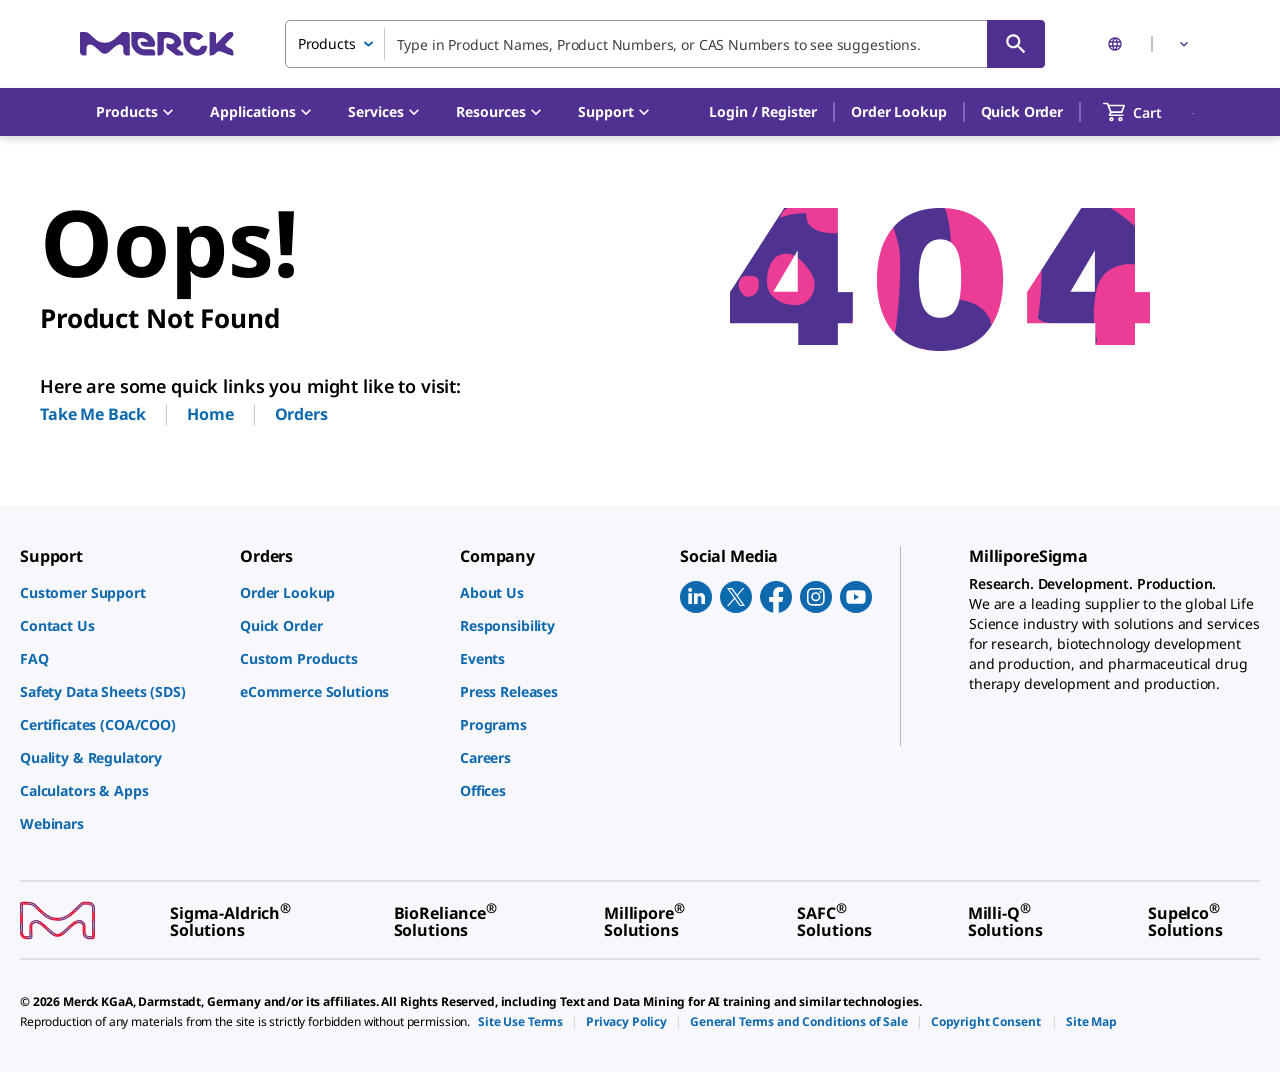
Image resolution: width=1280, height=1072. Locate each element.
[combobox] (665, 44)
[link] (120, 592)
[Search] (1016, 44)
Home (210, 414)
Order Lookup (898, 111)
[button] (763, 112)
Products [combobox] (327, 43)
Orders (301, 414)
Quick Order (1022, 111)
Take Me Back (93, 414)
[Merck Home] (157, 43)
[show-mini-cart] (1150, 112)
